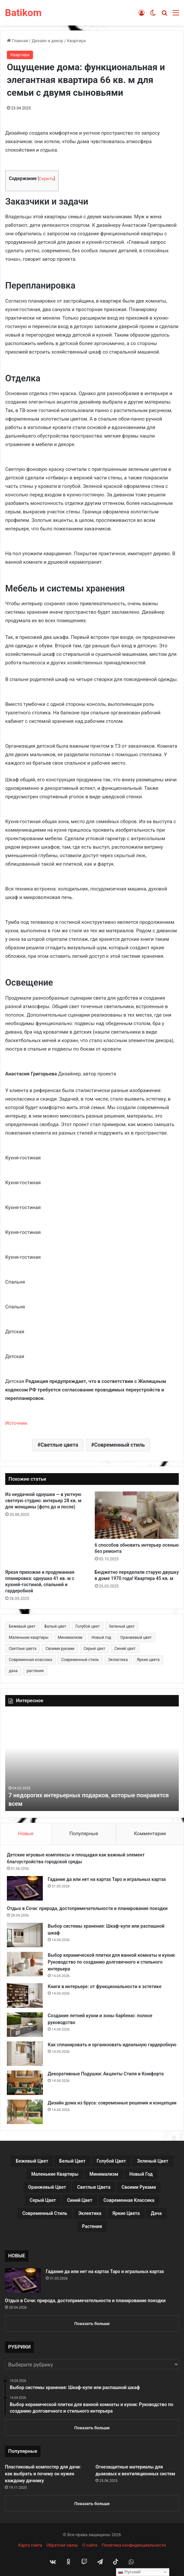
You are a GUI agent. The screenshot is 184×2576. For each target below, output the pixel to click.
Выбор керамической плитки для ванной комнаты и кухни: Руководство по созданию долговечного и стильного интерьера (112, 1962)
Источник (16, 1423)
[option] (92, 1762)
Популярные (83, 1833)
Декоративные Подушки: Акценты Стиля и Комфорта (106, 2073)
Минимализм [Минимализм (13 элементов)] (70, 1637)
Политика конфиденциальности (134, 2545)
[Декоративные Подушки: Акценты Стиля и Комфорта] (25, 2082)
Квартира (76, 40)
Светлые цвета (59, 1445)
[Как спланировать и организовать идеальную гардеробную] (25, 2053)
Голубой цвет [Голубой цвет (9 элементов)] (87, 1626)
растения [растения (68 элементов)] (35, 1671)
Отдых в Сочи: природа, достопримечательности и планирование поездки (87, 1908)
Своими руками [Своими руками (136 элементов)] (59, 1648)
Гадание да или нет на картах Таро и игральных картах (107, 1879)
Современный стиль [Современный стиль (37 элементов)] (80, 1659)
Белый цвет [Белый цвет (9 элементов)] (55, 1626)
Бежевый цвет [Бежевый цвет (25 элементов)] (22, 1626)
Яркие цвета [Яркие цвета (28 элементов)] (148, 1659)
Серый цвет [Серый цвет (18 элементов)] (94, 1648)
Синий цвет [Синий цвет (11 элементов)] (125, 1648)
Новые (25, 1833)
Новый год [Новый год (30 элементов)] (101, 1637)
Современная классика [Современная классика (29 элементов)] (30, 1659)
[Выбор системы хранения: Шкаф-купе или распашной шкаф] (25, 1935)
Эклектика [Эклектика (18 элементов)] (118, 1659)
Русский (129, 2572)
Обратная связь (62, 2545)
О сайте (89, 2545)
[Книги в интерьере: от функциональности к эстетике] (25, 1995)
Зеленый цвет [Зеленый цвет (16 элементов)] (122, 1626)
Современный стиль (119, 1445)
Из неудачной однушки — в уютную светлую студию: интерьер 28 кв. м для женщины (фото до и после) (43, 1500)
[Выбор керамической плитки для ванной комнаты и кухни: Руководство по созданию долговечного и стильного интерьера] (25, 1964)
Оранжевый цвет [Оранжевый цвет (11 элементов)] (136, 1637)
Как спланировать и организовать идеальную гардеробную (112, 2044)
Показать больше (91, 2323)
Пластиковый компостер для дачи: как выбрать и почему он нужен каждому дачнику (43, 2473)
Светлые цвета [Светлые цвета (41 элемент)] (22, 1648)
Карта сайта (30, 2545)
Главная (17, 40)
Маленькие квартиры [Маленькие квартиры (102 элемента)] (28, 1637)
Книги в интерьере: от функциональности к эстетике (104, 1986)
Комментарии (150, 1833)
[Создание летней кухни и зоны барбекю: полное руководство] (25, 2024)
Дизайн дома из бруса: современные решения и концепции (112, 2102)
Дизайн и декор (47, 40)
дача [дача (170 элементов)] (13, 1671)
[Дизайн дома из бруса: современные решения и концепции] (25, 2112)
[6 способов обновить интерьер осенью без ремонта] (137, 1515)
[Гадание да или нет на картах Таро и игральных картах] (25, 1888)
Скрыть (46, 178)
